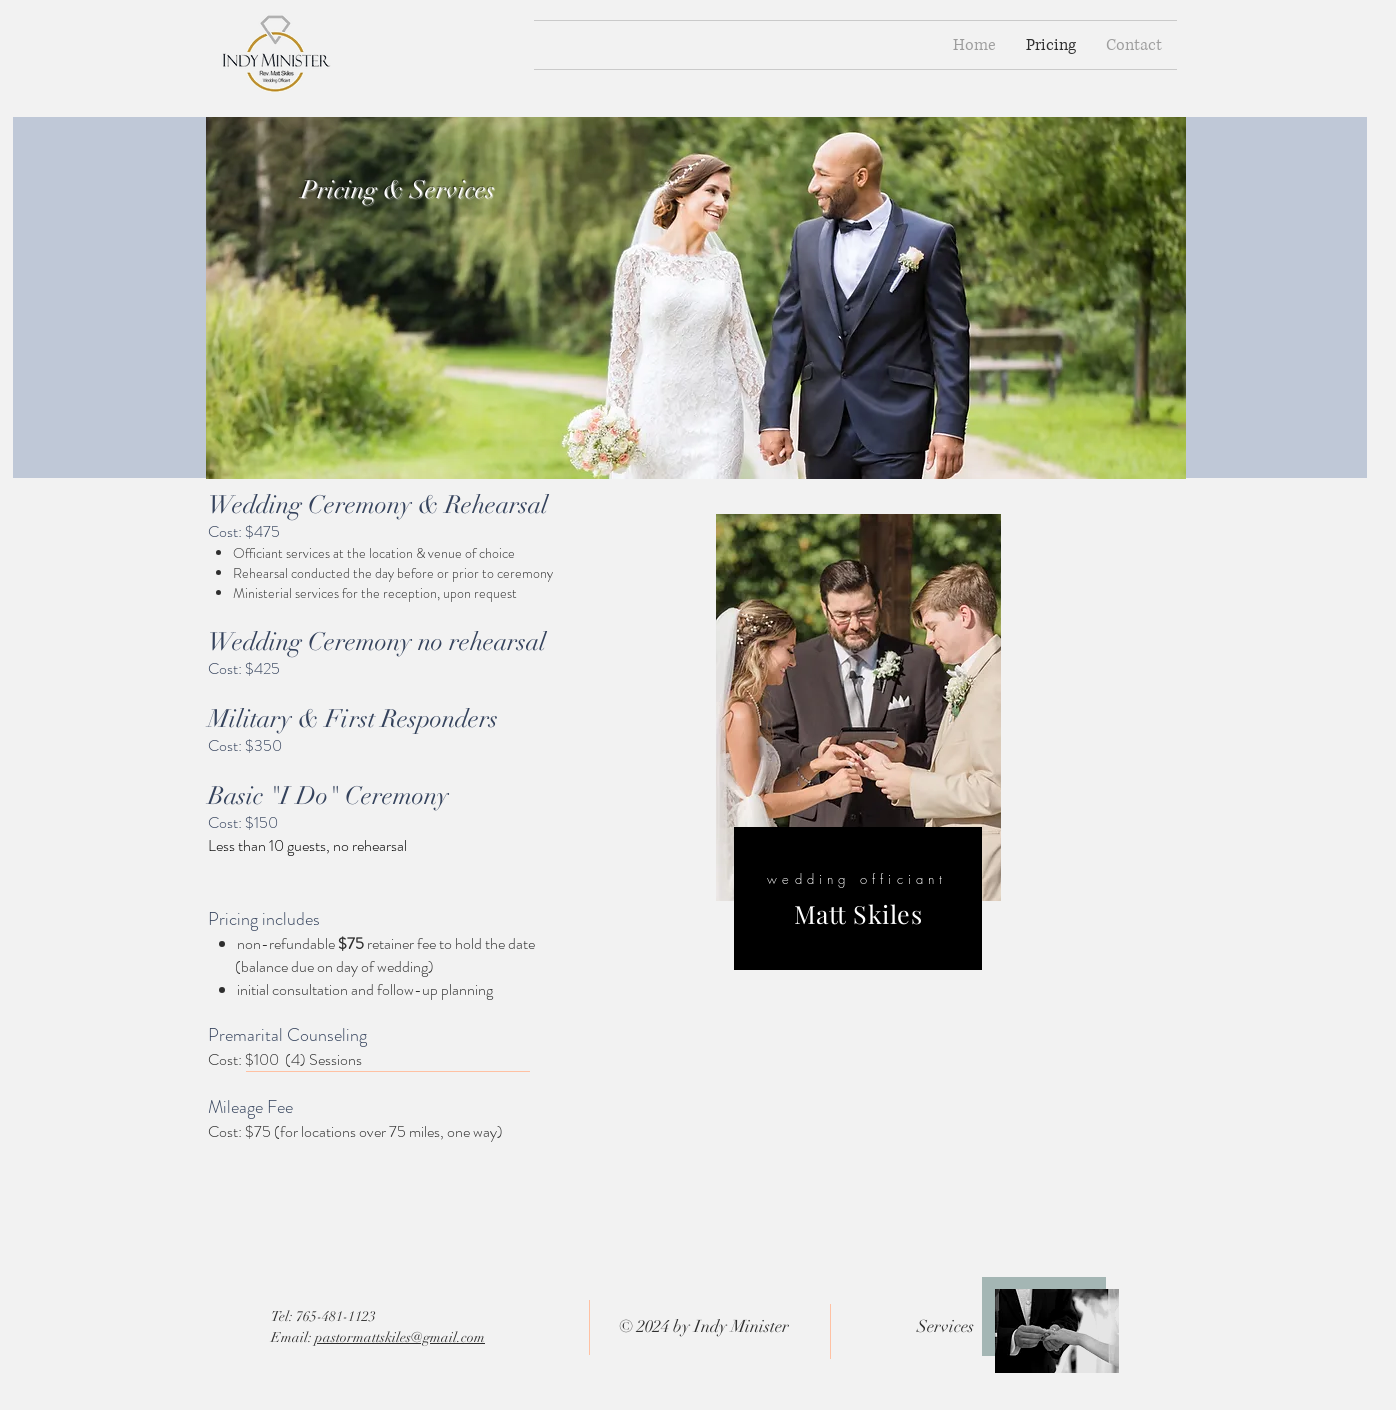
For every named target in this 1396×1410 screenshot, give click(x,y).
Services (945, 1326)
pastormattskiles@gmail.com (400, 1337)
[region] (858, 745)
